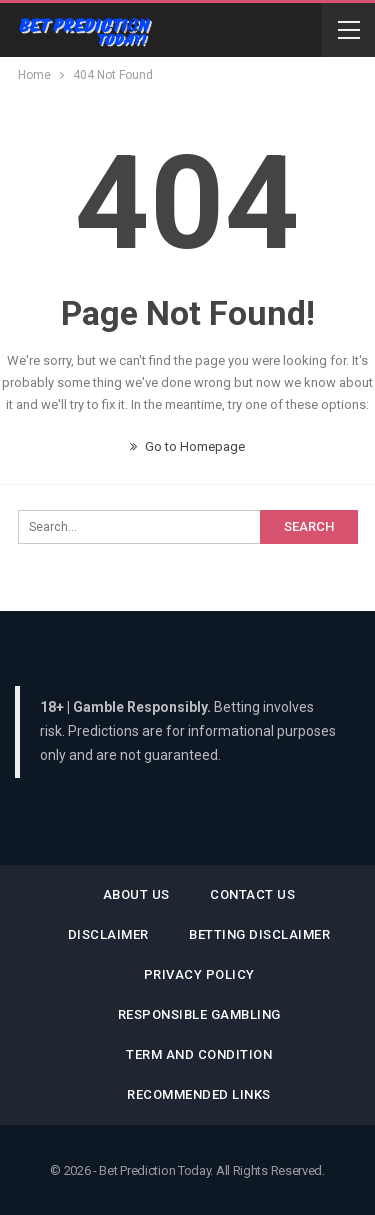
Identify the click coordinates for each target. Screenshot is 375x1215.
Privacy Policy (199, 974)
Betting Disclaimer (259, 934)
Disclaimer (108, 934)
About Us (136, 894)
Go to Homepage (187, 446)
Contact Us (252, 894)
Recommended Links (199, 1094)
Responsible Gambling (199, 1014)
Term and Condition (199, 1054)
